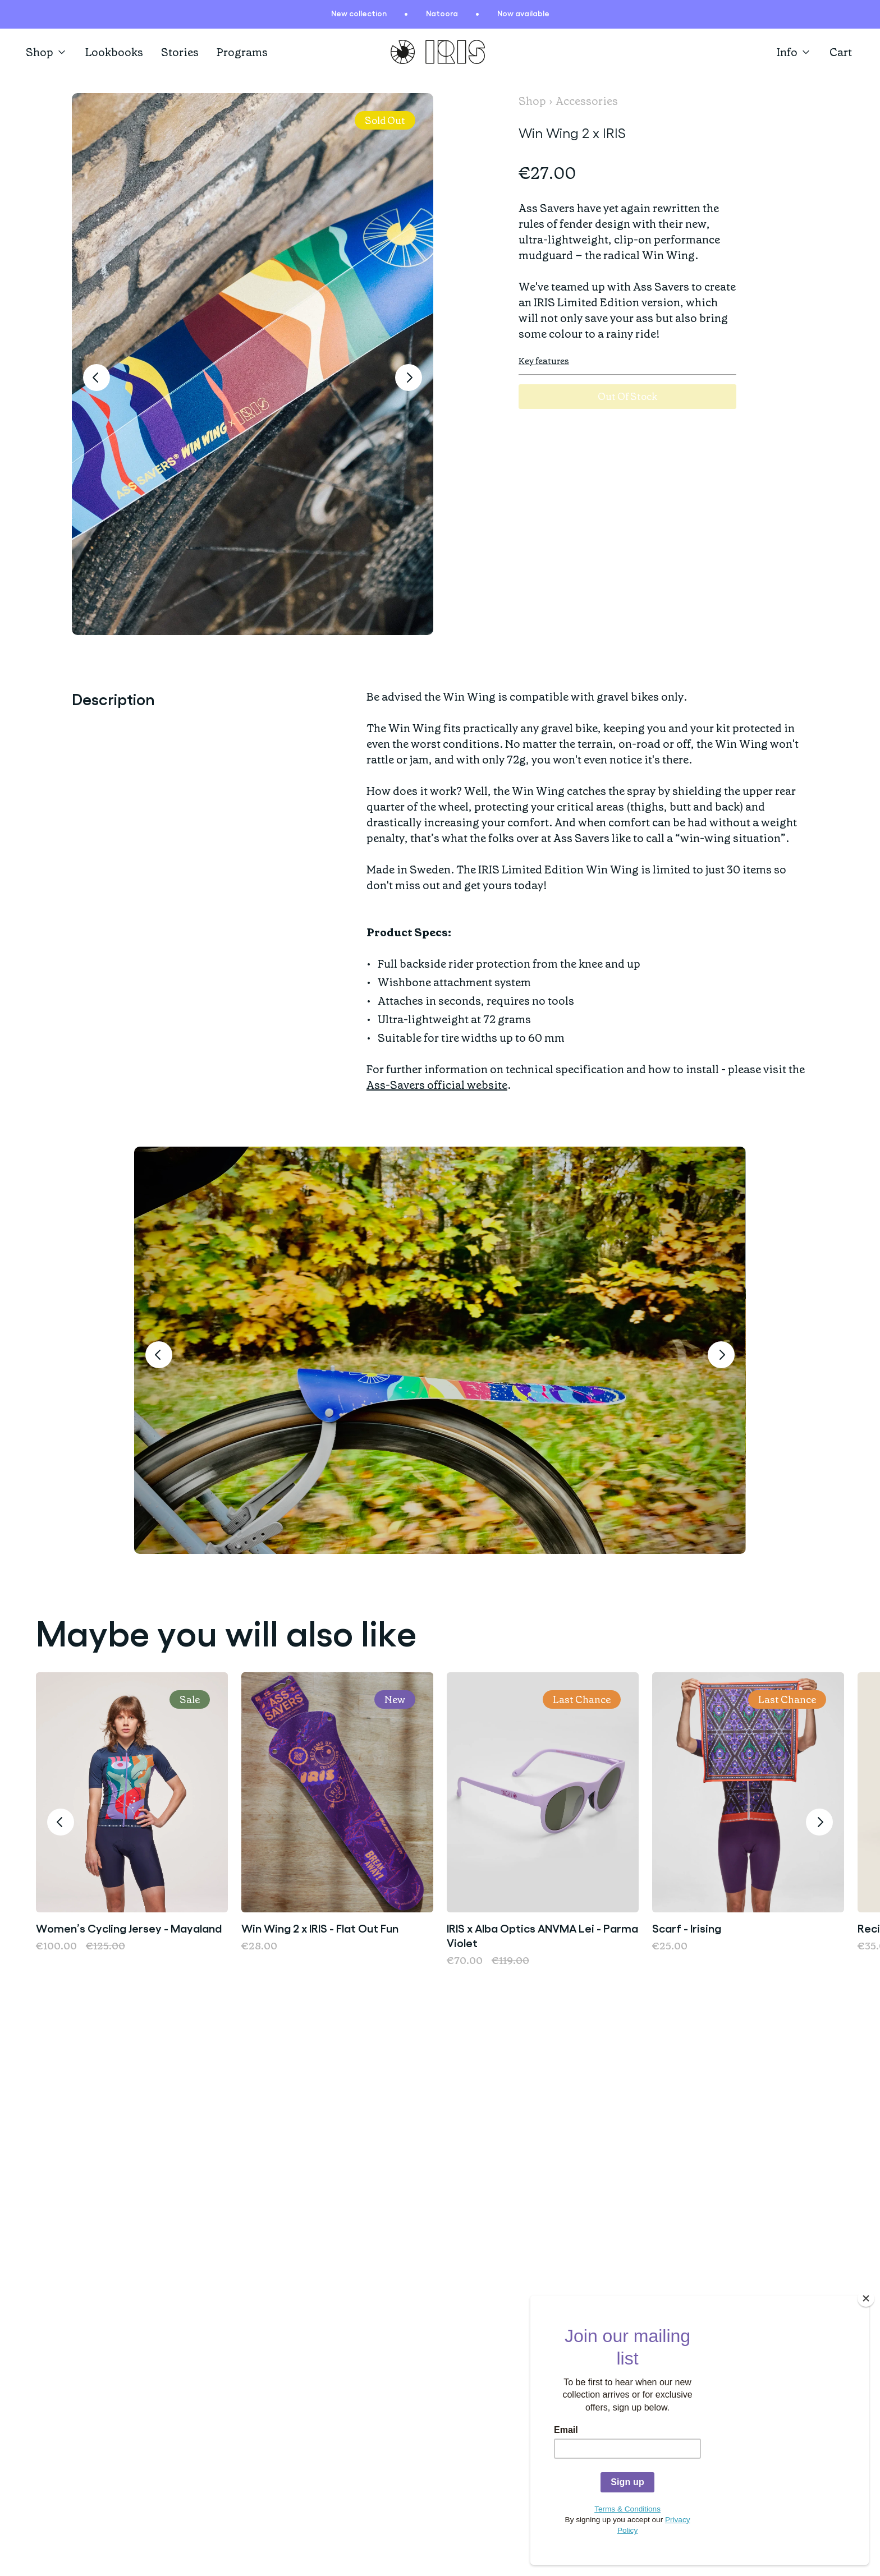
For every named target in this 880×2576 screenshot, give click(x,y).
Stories (180, 52)
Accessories (587, 101)
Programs (242, 52)
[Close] (866, 2315)
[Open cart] (841, 52)
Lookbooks (114, 52)
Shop (46, 52)
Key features (544, 361)
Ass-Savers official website (436, 1085)
